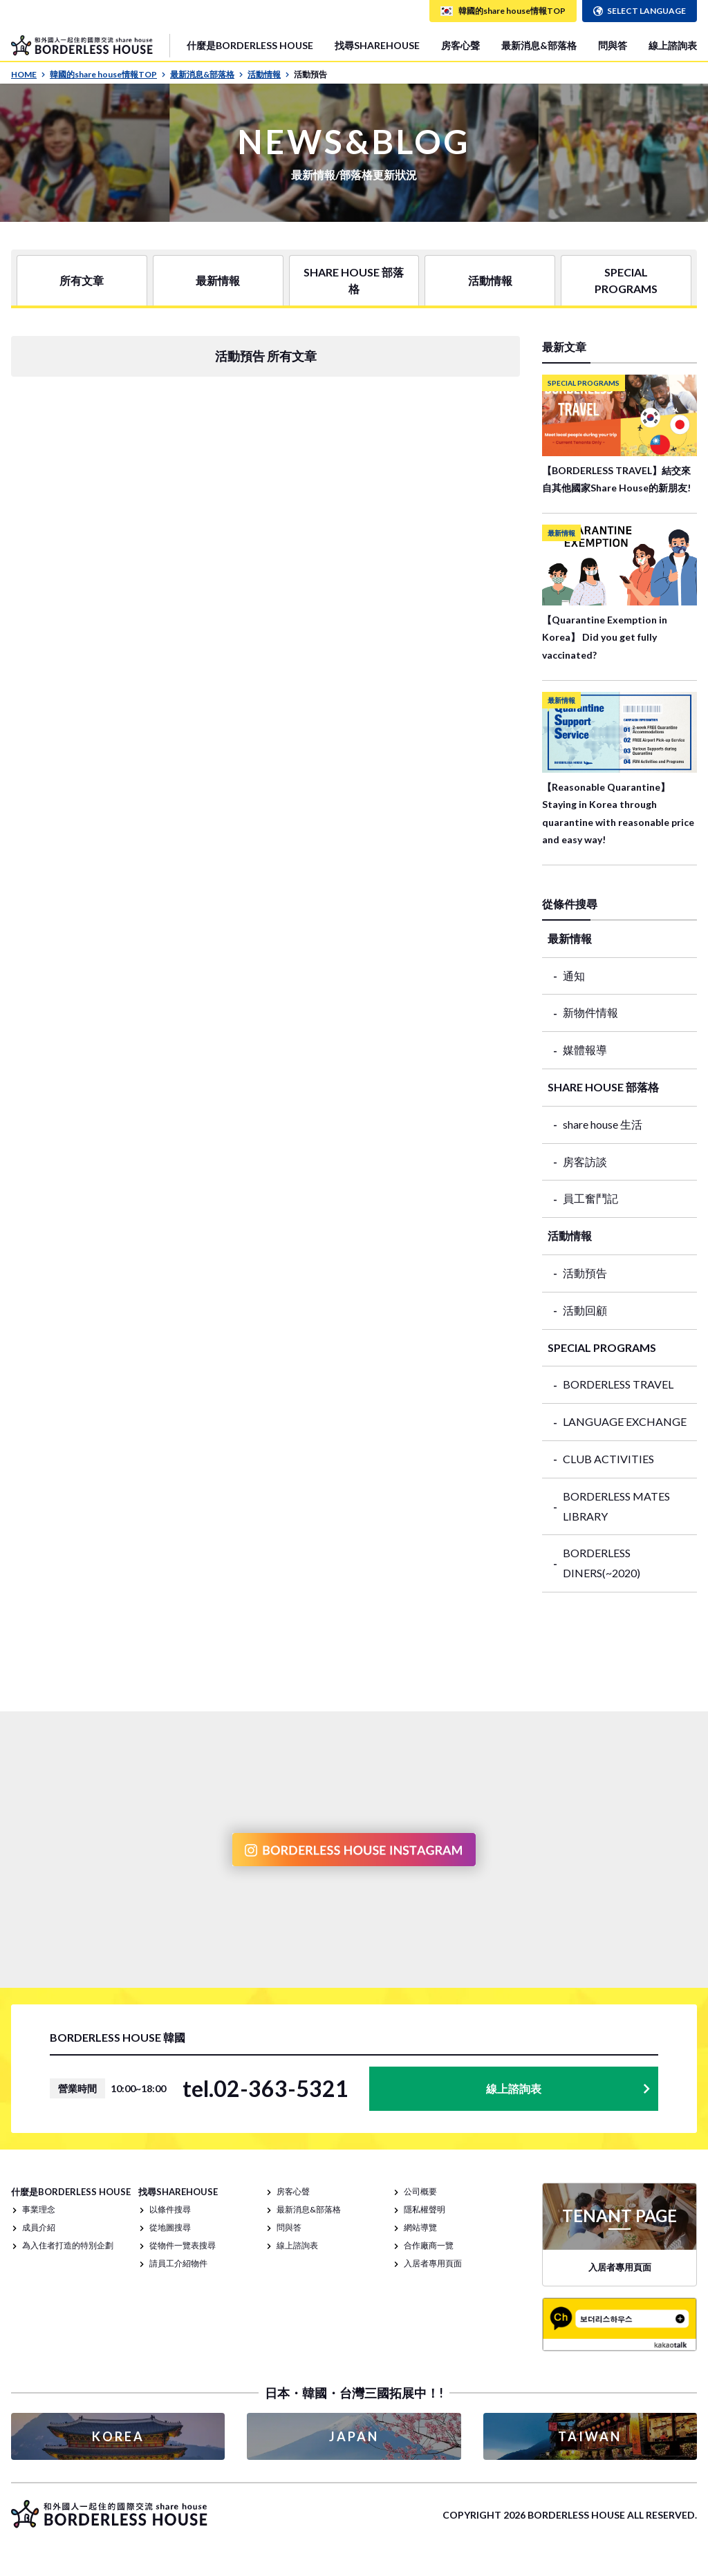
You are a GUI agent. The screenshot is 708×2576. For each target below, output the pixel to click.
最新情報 (218, 280)
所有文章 (81, 280)
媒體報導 (585, 1049)
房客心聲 (460, 45)
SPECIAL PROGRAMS (626, 280)
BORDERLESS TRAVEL (618, 1384)
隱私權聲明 (424, 2209)
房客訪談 (585, 1161)
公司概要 (420, 2191)
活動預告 (585, 1272)
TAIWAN (590, 2436)
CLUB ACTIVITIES (608, 1458)
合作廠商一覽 (429, 2245)
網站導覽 (420, 2227)
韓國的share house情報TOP (108, 74)
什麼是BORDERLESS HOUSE (250, 45)
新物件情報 (590, 1012)
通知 (574, 975)
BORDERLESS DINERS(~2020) (601, 1562)
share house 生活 (602, 1124)
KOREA (118, 2436)
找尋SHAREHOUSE (377, 45)
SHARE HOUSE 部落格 (354, 280)
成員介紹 (38, 2227)
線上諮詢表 (673, 45)
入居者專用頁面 (433, 2263)
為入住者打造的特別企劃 (67, 2245)
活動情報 (269, 74)
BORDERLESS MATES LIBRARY (616, 1506)
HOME (28, 74)
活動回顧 (585, 1310)
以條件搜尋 (170, 2209)
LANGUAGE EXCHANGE (625, 1421)
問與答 (612, 45)
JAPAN (354, 2436)
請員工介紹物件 (178, 2263)
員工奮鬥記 (590, 1198)
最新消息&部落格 (539, 45)
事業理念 (38, 2209)
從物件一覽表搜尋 (182, 2245)
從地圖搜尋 (170, 2227)
